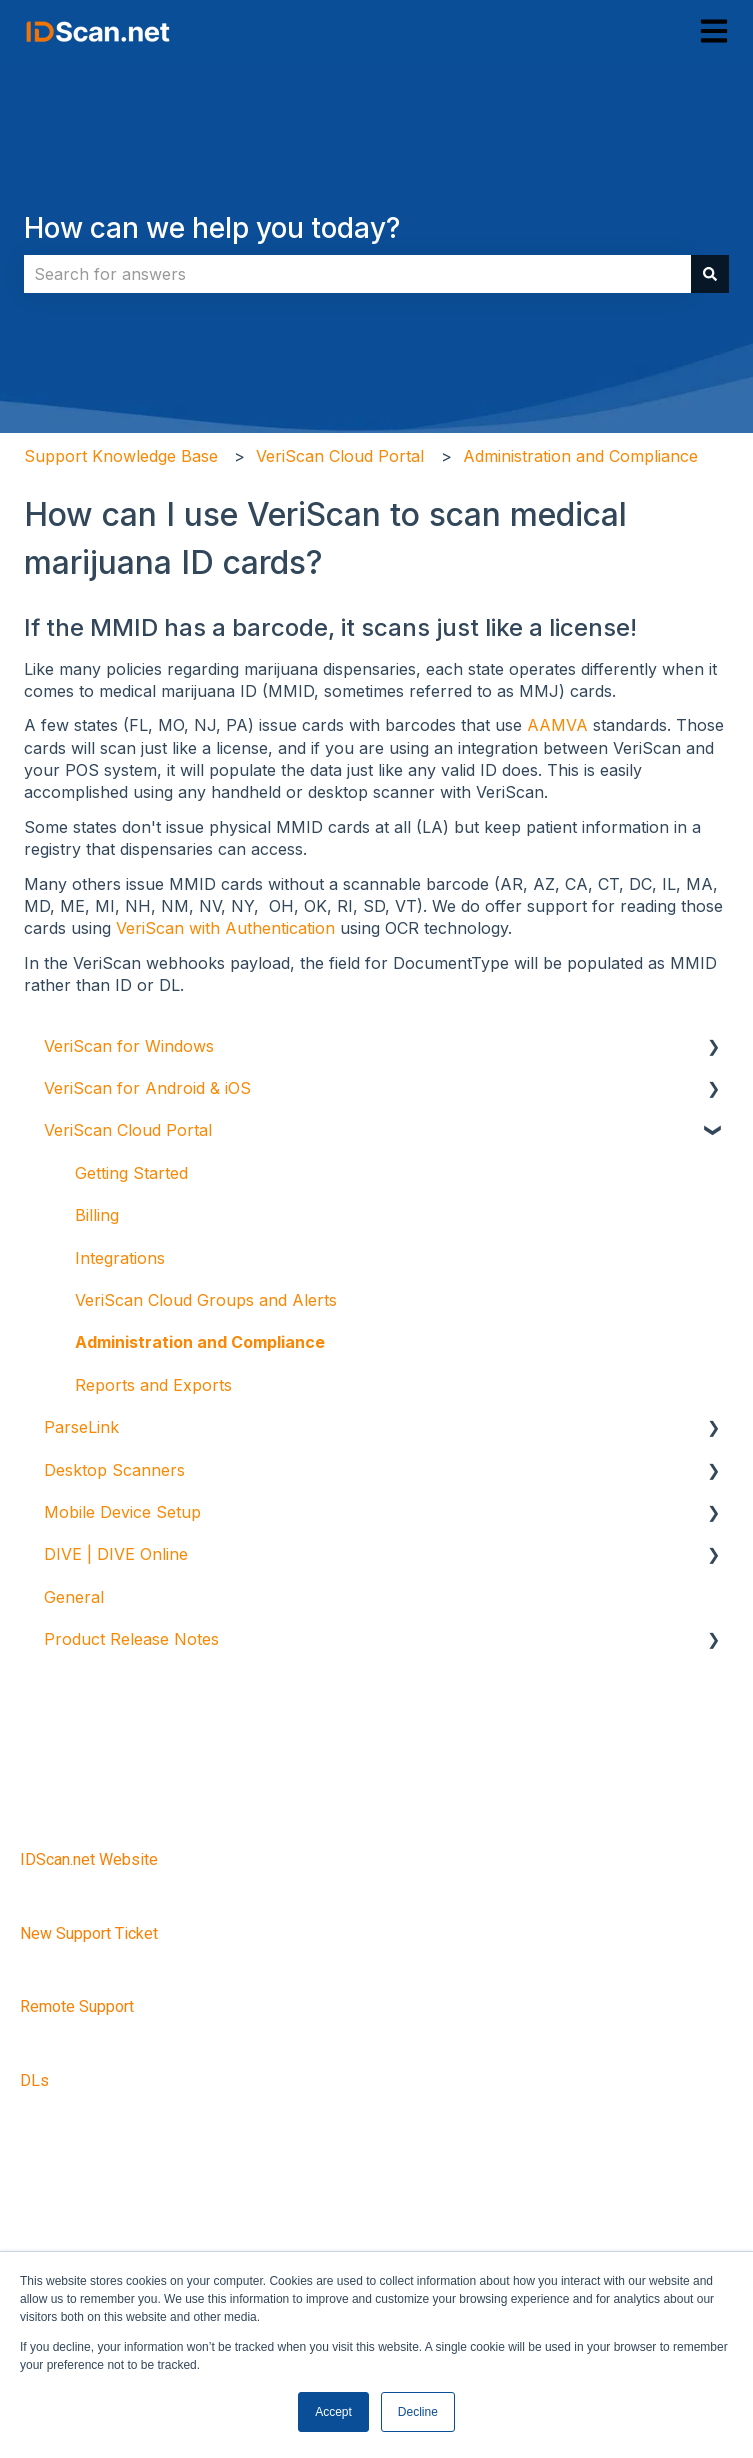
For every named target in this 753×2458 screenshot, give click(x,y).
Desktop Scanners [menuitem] (114, 1470)
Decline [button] (418, 2412)
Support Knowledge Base (121, 456)
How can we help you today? (212, 228)
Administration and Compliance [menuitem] (200, 1342)
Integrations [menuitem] (120, 1258)
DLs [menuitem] (34, 2080)
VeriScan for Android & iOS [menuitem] (147, 1088)
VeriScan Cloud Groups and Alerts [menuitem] (206, 1300)
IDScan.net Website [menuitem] (89, 1859)
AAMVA (557, 725)
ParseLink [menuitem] (81, 1427)
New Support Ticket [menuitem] (89, 1933)
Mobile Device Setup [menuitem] (122, 1512)
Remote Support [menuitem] (77, 2006)
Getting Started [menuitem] (131, 1173)
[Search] (710, 274)
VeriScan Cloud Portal (340, 456)
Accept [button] (333, 2412)
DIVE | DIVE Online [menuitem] (116, 1554)
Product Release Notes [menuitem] (131, 1639)
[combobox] (357, 274)
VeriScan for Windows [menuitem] (129, 1046)
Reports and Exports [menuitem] (153, 1385)
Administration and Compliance (580, 456)
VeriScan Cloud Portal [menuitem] (128, 1130)
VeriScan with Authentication (225, 928)
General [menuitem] (74, 1597)
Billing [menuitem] (97, 1215)
